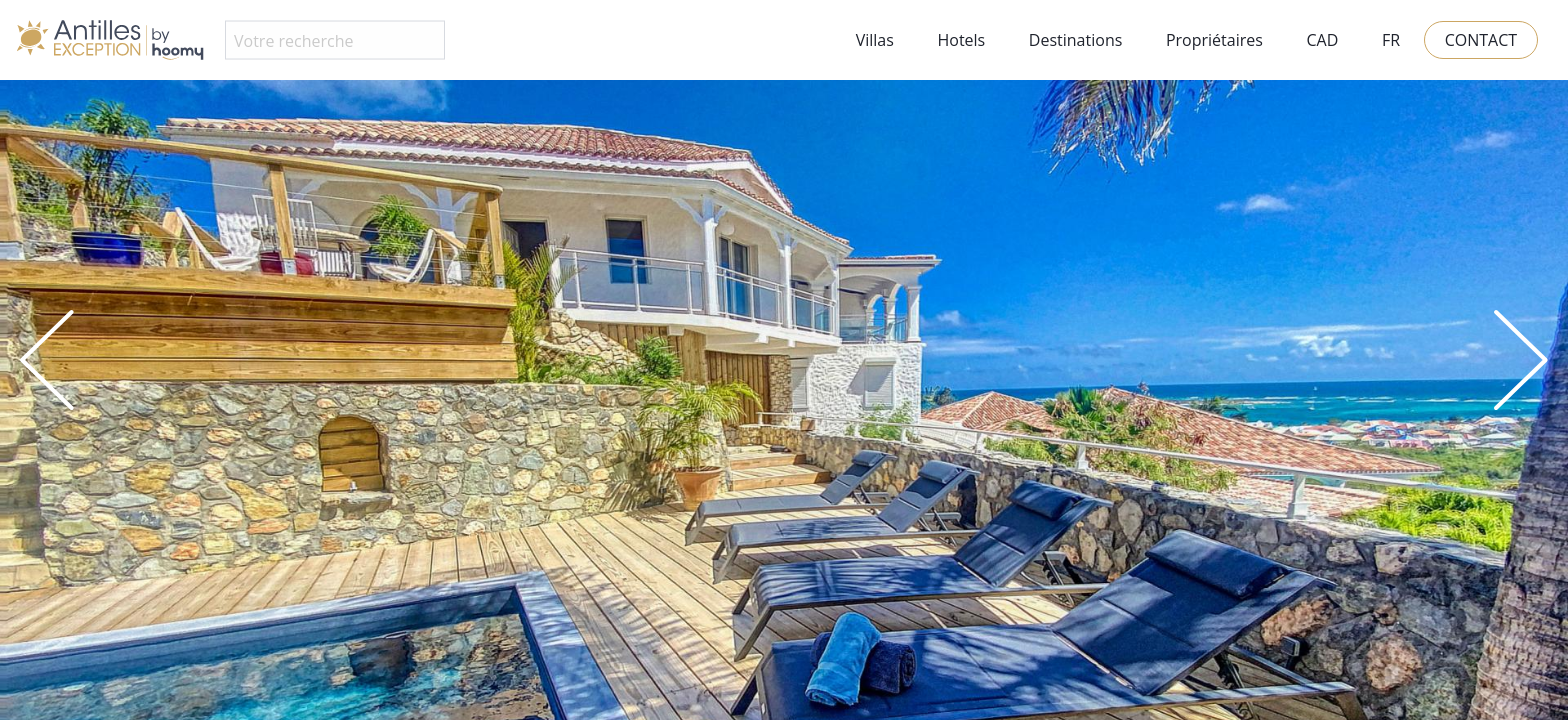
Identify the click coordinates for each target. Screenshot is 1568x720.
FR (1391, 40)
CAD (1322, 40)
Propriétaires (1214, 40)
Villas (875, 40)
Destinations (1075, 40)
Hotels (961, 40)
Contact (1481, 40)
